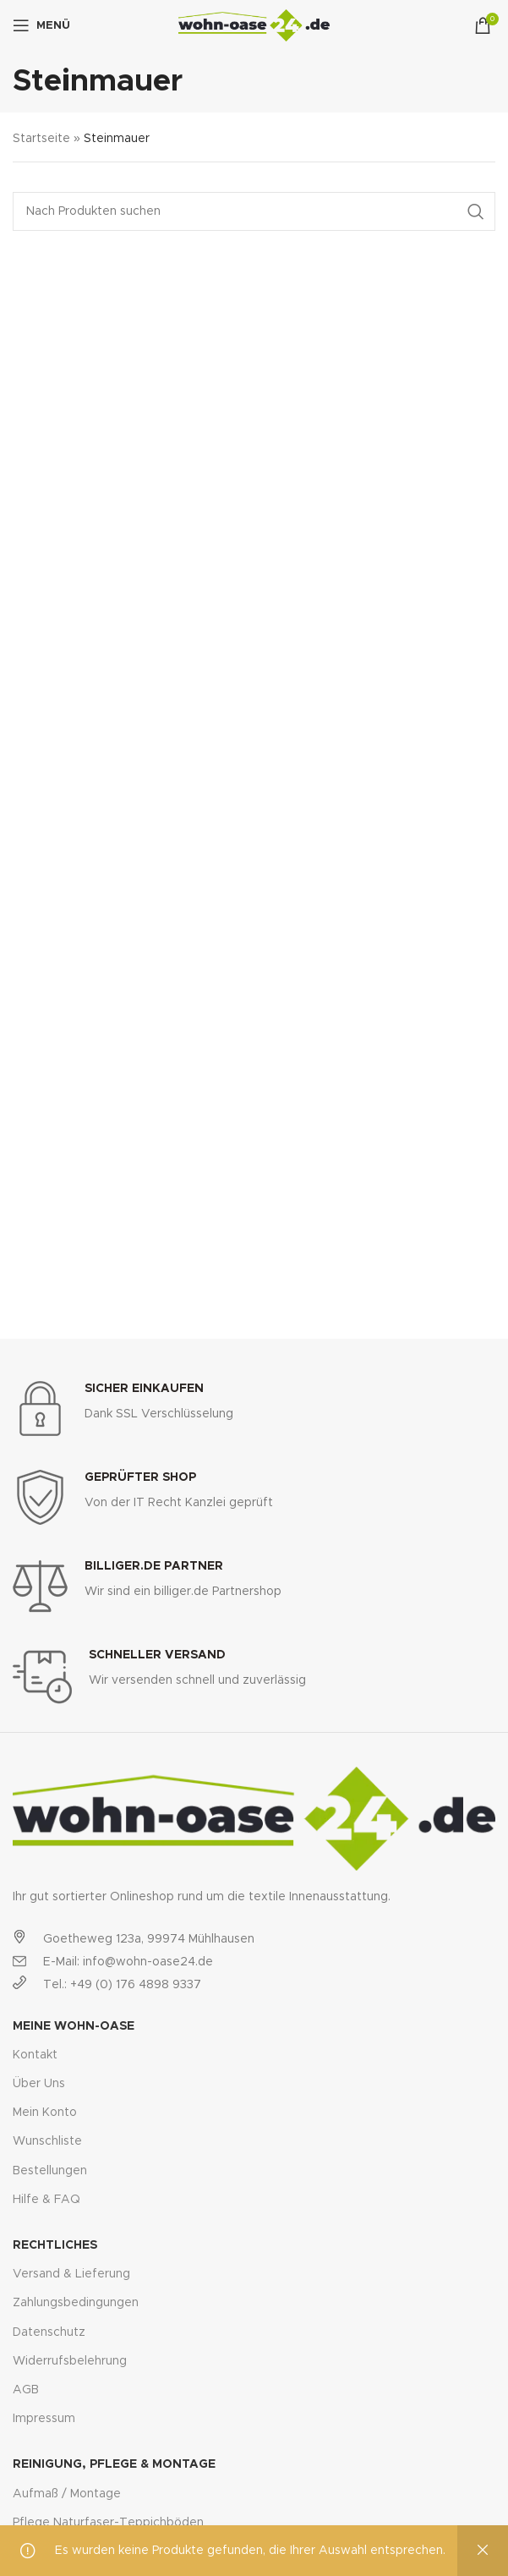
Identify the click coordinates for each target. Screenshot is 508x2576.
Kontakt (35, 2055)
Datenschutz (49, 2332)
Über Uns (39, 2084)
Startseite (41, 139)
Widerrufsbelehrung (70, 2361)
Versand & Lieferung (71, 2274)
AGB (26, 2390)
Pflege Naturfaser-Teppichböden (108, 2523)
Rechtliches (55, 2245)
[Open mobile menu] (41, 25)
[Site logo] (254, 25)
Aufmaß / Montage (67, 2494)
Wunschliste (47, 2141)
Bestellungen (50, 2171)
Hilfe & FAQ (46, 2200)
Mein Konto (45, 2112)
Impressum (44, 2419)
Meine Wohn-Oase (73, 2026)
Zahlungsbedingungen (76, 2303)
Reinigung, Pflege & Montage (114, 2464)
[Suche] (254, 211)
